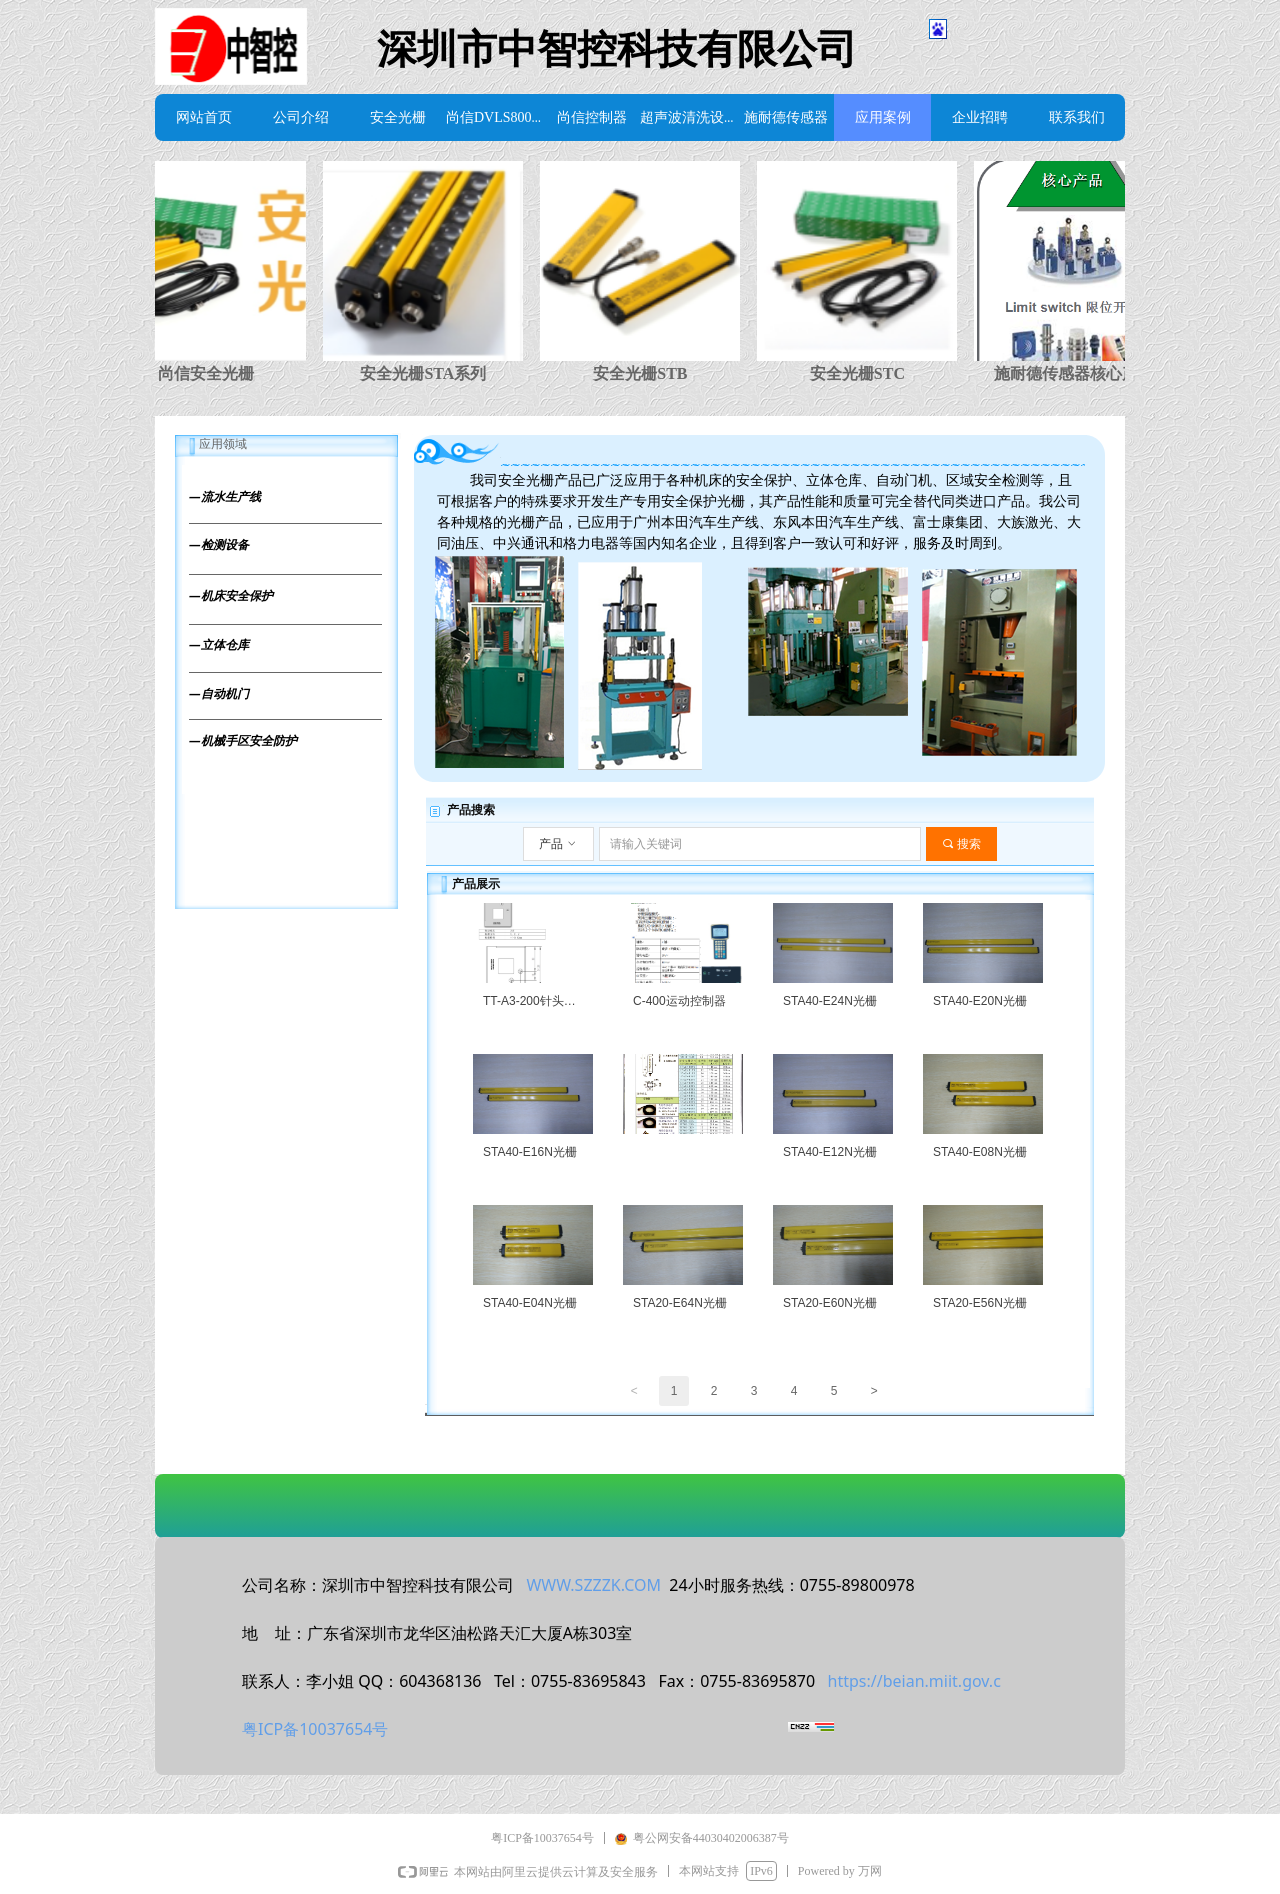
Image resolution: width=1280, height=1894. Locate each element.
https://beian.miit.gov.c (914, 1681)
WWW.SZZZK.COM (593, 1585)
